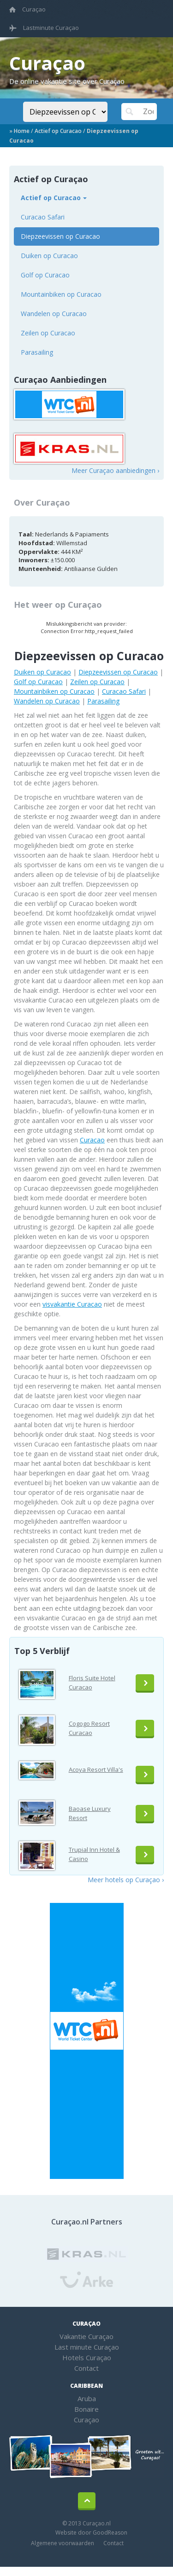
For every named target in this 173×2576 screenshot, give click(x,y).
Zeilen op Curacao (48, 332)
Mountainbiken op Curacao (61, 294)
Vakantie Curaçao (86, 2336)
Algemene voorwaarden (62, 2543)
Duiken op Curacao (49, 255)
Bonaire (86, 2409)
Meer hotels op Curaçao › (126, 1879)
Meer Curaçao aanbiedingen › (115, 470)
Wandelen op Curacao (54, 313)
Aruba (87, 2398)
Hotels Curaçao (86, 2357)
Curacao (92, 1139)
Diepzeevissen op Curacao (60, 236)
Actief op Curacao (58, 131)
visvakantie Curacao (72, 1304)
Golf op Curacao (45, 275)
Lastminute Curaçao (44, 27)
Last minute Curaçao (86, 2346)
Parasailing (37, 352)
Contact (86, 2368)
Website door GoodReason (91, 2532)
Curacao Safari (43, 217)
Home (22, 131)
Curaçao (27, 9)
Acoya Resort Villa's (96, 1769)
